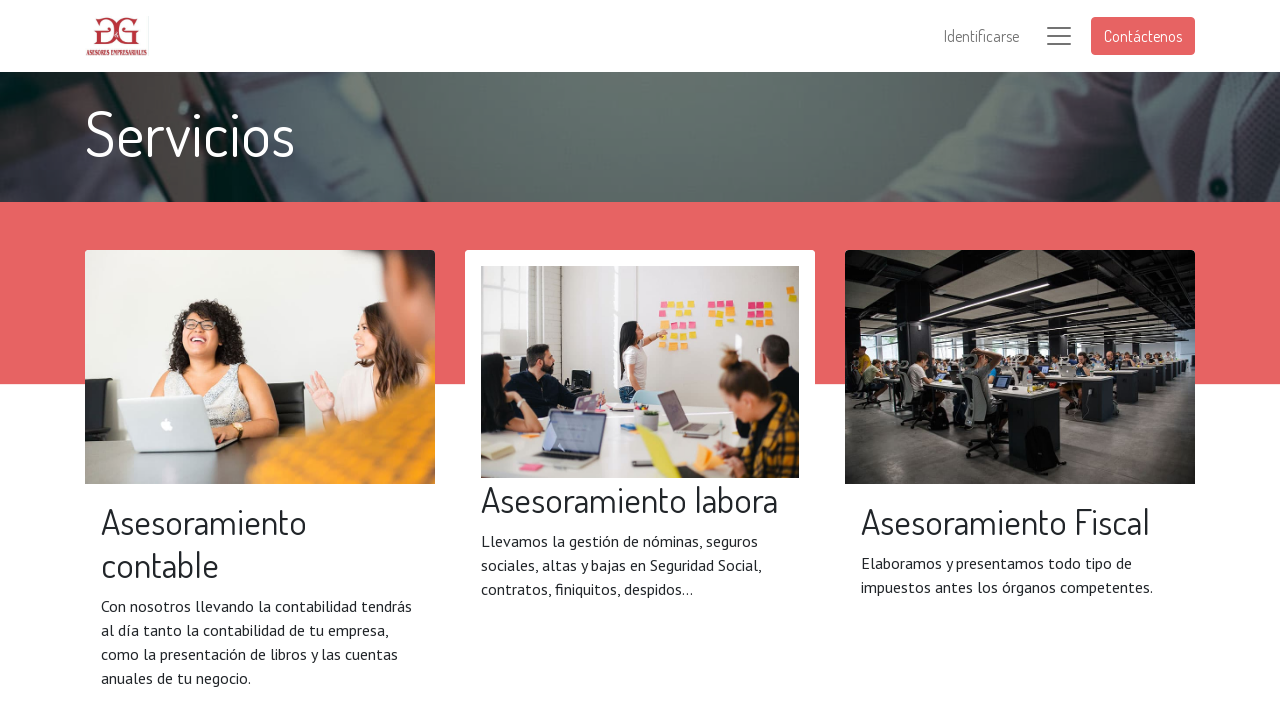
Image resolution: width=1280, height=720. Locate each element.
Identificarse (981, 36)
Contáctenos (1143, 36)
